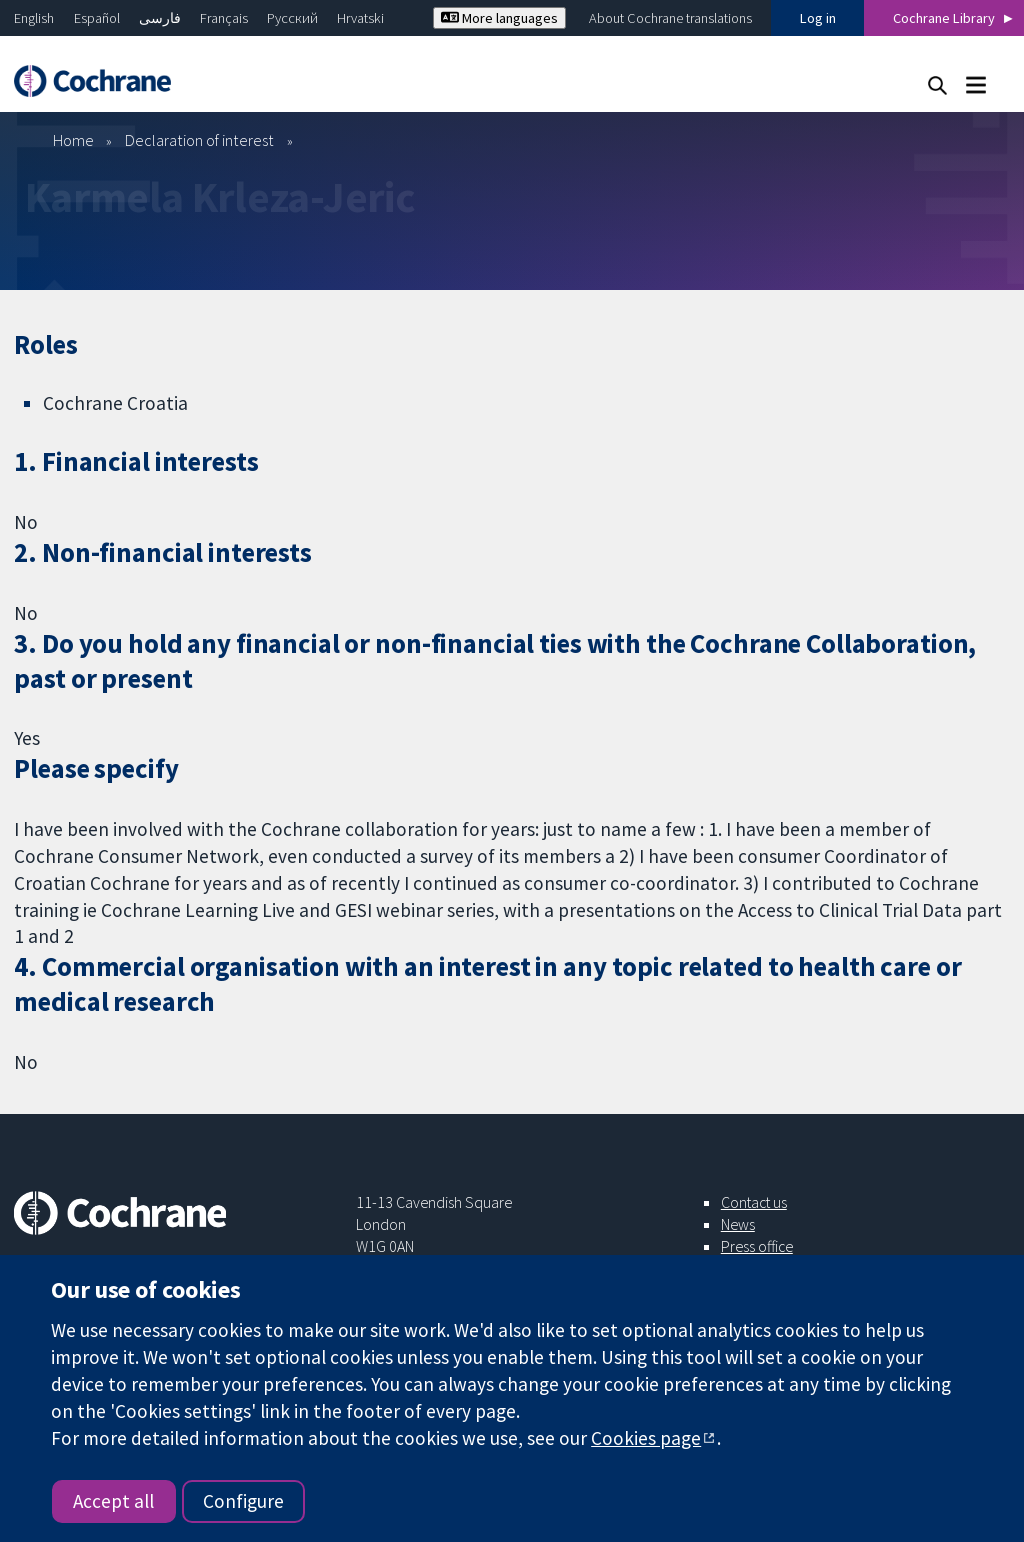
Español (97, 18)
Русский (292, 18)
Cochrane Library (944, 18)
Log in (818, 18)
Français (224, 18)
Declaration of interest (199, 140)
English (34, 18)
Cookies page (646, 1438)
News (738, 1224)
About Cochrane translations (670, 18)
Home (73, 140)
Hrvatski (360, 18)
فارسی (160, 18)
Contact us (754, 1202)
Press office (757, 1246)
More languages (499, 18)
